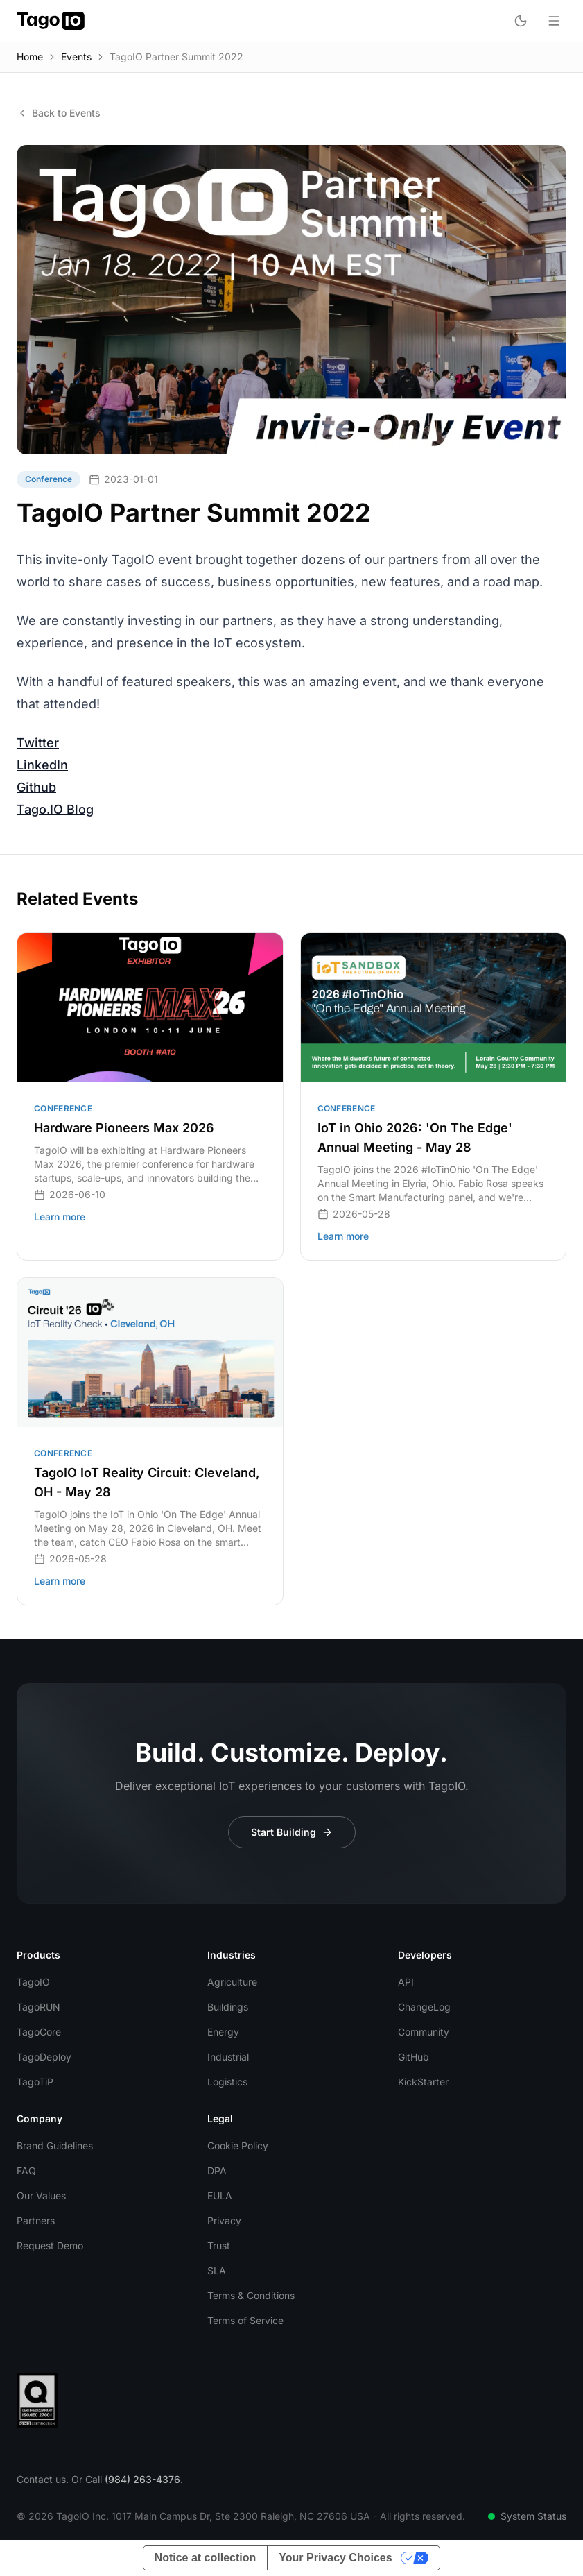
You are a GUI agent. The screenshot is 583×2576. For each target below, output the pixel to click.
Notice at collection (205, 2558)
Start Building (292, 1832)
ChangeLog (424, 2007)
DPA (217, 2170)
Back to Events (59, 113)
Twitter (38, 742)
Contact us (41, 2479)
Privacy (224, 2220)
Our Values (41, 2195)
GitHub (413, 2057)
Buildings (227, 2007)
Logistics (227, 2082)
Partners (36, 2220)
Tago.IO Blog (55, 809)
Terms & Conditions (251, 2295)
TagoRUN (38, 2007)
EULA (219, 2195)
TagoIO (33, 1982)
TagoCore (39, 2032)
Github (36, 787)
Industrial (228, 2057)
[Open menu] (553, 20)
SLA (216, 2270)
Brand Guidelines (55, 2145)
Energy (223, 2032)
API (406, 1982)
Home (30, 56)
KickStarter (423, 2082)
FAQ (26, 2170)
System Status (527, 2516)
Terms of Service (245, 2320)
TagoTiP (35, 2082)
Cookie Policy (237, 2145)
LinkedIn (42, 765)
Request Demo (50, 2245)
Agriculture (232, 1982)
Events (76, 56)
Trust (218, 2245)
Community (423, 2032)
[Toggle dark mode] (520, 20)
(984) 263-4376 (142, 2479)
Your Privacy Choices (335, 2558)
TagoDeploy (44, 2057)
